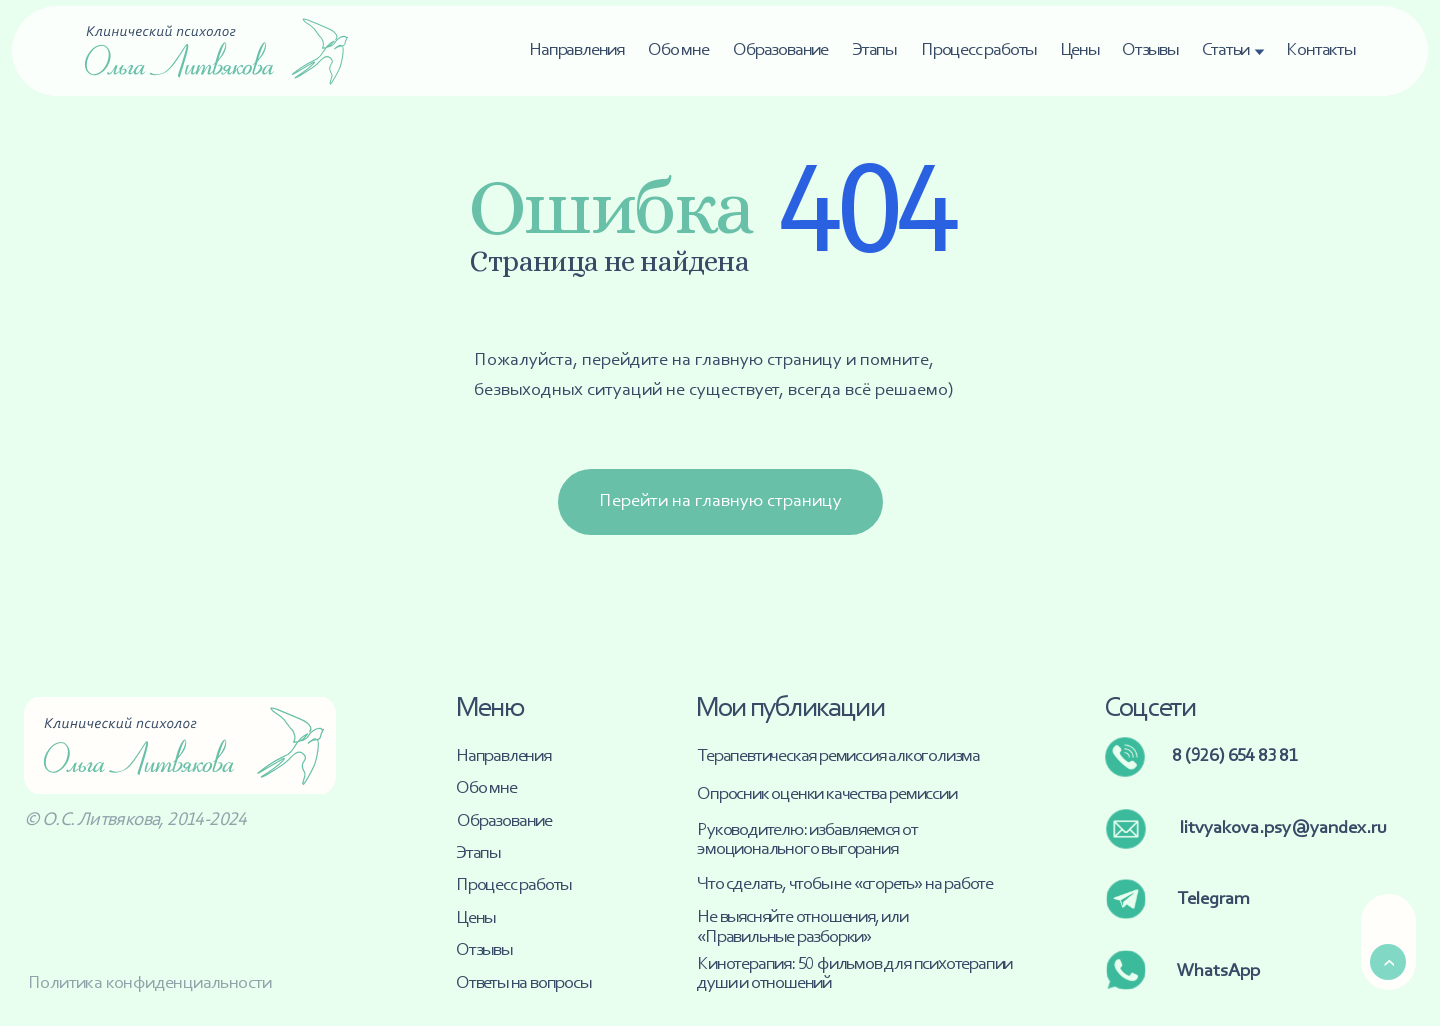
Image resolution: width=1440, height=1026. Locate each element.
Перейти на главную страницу (720, 501)
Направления (576, 50)
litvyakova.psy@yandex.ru (1283, 828)
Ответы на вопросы (523, 983)
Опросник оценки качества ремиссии (826, 794)
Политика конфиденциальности (150, 983)
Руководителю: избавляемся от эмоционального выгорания (807, 840)
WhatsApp (1218, 971)
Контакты (1320, 50)
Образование (780, 50)
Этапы (874, 50)
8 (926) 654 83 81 (1234, 756)
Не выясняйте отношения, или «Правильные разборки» (802, 927)
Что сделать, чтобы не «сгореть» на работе (845, 884)
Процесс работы (978, 50)
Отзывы (1150, 50)
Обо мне (678, 50)
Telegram (1213, 899)
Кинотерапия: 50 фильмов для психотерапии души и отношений (854, 974)
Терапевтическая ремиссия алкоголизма (838, 756)
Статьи (1225, 50)
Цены (1079, 50)
